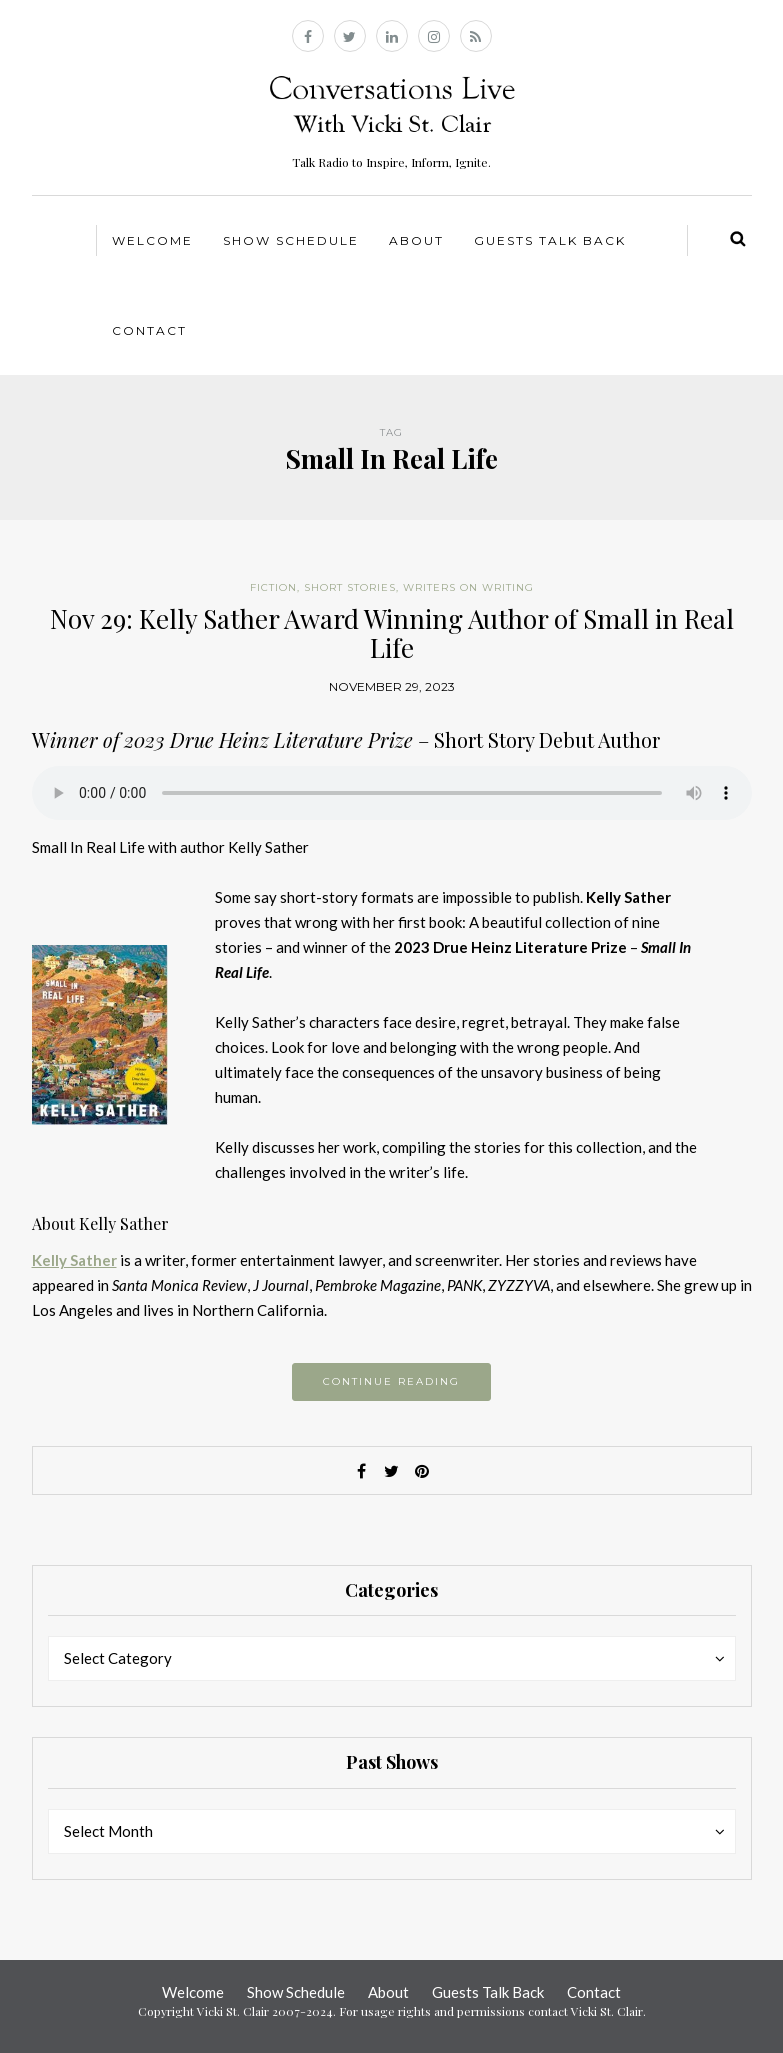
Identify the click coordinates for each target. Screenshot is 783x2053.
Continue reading (391, 1381)
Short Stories (350, 587)
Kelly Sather (74, 1260)
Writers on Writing (468, 587)
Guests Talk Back (550, 240)
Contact (149, 330)
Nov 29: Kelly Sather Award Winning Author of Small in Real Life (392, 633)
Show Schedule (291, 240)
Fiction (273, 587)
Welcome (152, 240)
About (416, 240)
